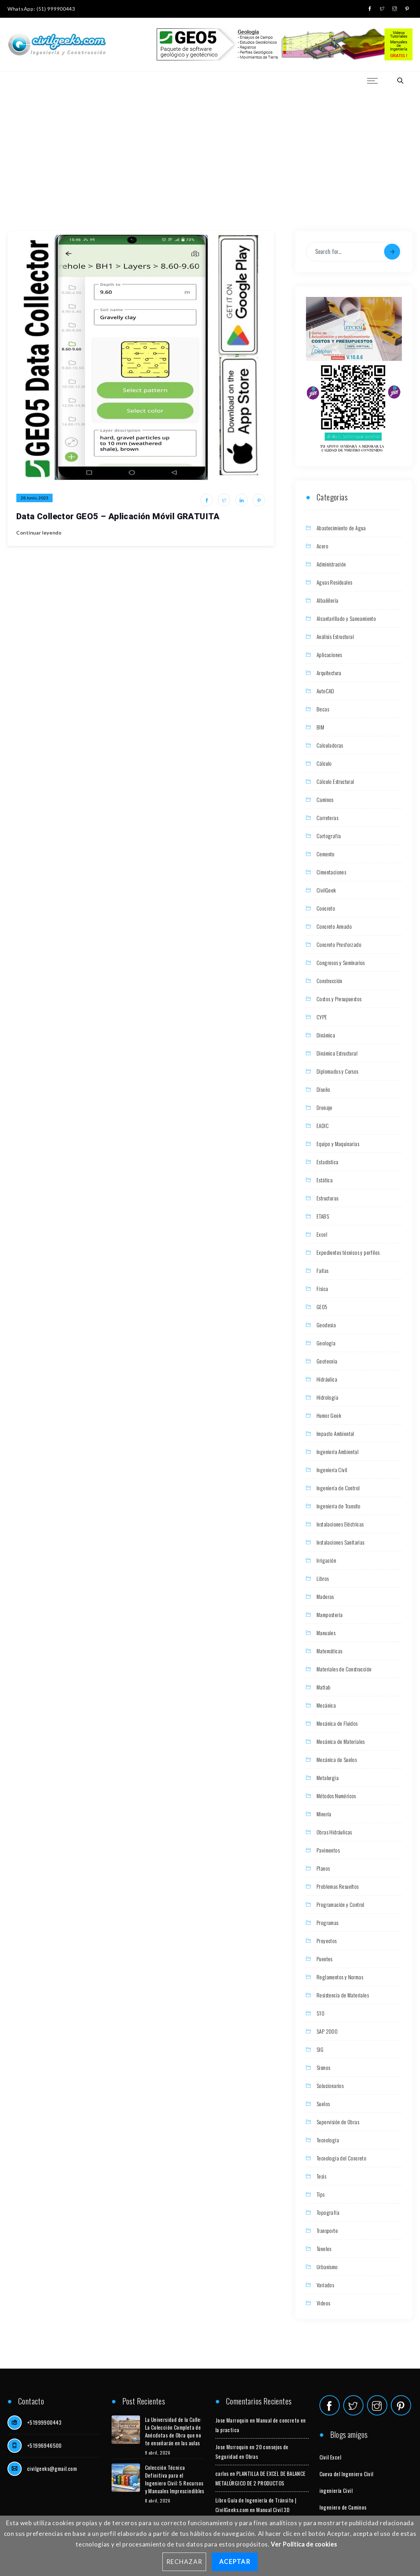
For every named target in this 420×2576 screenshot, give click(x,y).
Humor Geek (329, 1415)
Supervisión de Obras (338, 2122)
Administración (331, 564)
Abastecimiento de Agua (341, 528)
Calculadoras (330, 745)
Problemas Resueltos (338, 1886)
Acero (322, 546)
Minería (324, 1814)
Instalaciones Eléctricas (340, 1524)
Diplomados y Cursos (338, 1071)
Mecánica (326, 1705)
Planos (323, 1868)
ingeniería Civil (335, 2490)
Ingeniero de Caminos (343, 2507)
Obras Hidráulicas (334, 1832)
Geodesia (326, 1325)
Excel (322, 1234)
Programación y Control (341, 1904)
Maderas (325, 1596)
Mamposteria (330, 1614)
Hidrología (327, 1397)
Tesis (321, 2176)
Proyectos (327, 1941)
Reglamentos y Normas (340, 1977)
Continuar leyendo (39, 533)
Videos (323, 2303)
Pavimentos (328, 1850)
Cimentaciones (331, 872)
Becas (323, 709)
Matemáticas (329, 1651)
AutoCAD (325, 691)
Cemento (326, 854)
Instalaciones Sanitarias (341, 1542)
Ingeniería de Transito (339, 1506)
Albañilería (327, 600)
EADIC (323, 1125)
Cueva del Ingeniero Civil (346, 2474)
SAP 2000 (327, 2031)
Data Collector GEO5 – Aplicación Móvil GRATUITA (118, 516)
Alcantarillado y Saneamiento (346, 618)
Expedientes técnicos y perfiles (348, 1252)
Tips (321, 2194)
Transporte (327, 2230)
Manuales (326, 1633)
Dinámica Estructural (337, 1053)
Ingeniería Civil (332, 1470)
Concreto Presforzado (339, 944)
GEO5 (322, 1307)
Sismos (323, 2067)
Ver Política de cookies (304, 2544)
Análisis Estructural (335, 636)
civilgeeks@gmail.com (52, 2468)
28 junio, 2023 (34, 497)
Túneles (324, 2248)
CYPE (322, 1017)
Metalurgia (328, 1777)
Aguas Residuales (334, 582)
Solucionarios (330, 2085)
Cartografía (329, 836)
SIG (320, 2049)
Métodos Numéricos (336, 1796)
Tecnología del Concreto (341, 2158)
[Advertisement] (210, 142)
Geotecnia (327, 1361)
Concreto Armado (334, 926)
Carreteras (327, 817)
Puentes (325, 1959)
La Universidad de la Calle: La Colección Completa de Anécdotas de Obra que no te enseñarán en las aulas (173, 2431)
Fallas (322, 1270)
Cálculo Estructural (335, 781)
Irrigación (326, 1560)
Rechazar (184, 2561)
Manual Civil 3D (273, 2509)
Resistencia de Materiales (343, 1995)
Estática (325, 1180)
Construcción (330, 981)
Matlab (323, 1687)
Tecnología (328, 2140)
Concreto (326, 908)
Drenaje (325, 1107)
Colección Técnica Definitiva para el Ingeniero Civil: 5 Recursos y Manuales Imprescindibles (174, 2479)
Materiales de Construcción (344, 1669)
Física (322, 1288)
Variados (325, 2285)
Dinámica (326, 1035)
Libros (323, 1578)
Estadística (327, 1162)
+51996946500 (44, 2445)
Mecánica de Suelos (337, 1759)
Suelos (323, 2104)
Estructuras (327, 1198)
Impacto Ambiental (335, 1433)
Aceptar (234, 2561)
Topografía (328, 2212)
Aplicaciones (329, 654)
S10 (320, 2013)
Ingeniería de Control (338, 1488)
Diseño (323, 1089)
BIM (320, 727)
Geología (326, 1343)
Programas (328, 1922)
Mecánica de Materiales (341, 1741)
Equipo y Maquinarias (338, 1144)
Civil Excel (330, 2457)
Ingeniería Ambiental (338, 1451)
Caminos (325, 799)
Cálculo (324, 763)
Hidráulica (327, 1379)
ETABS (323, 1216)
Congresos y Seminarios (341, 962)
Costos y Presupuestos (339, 999)
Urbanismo (327, 2267)
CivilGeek (326, 890)
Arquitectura (329, 673)
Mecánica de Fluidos (337, 1723)
